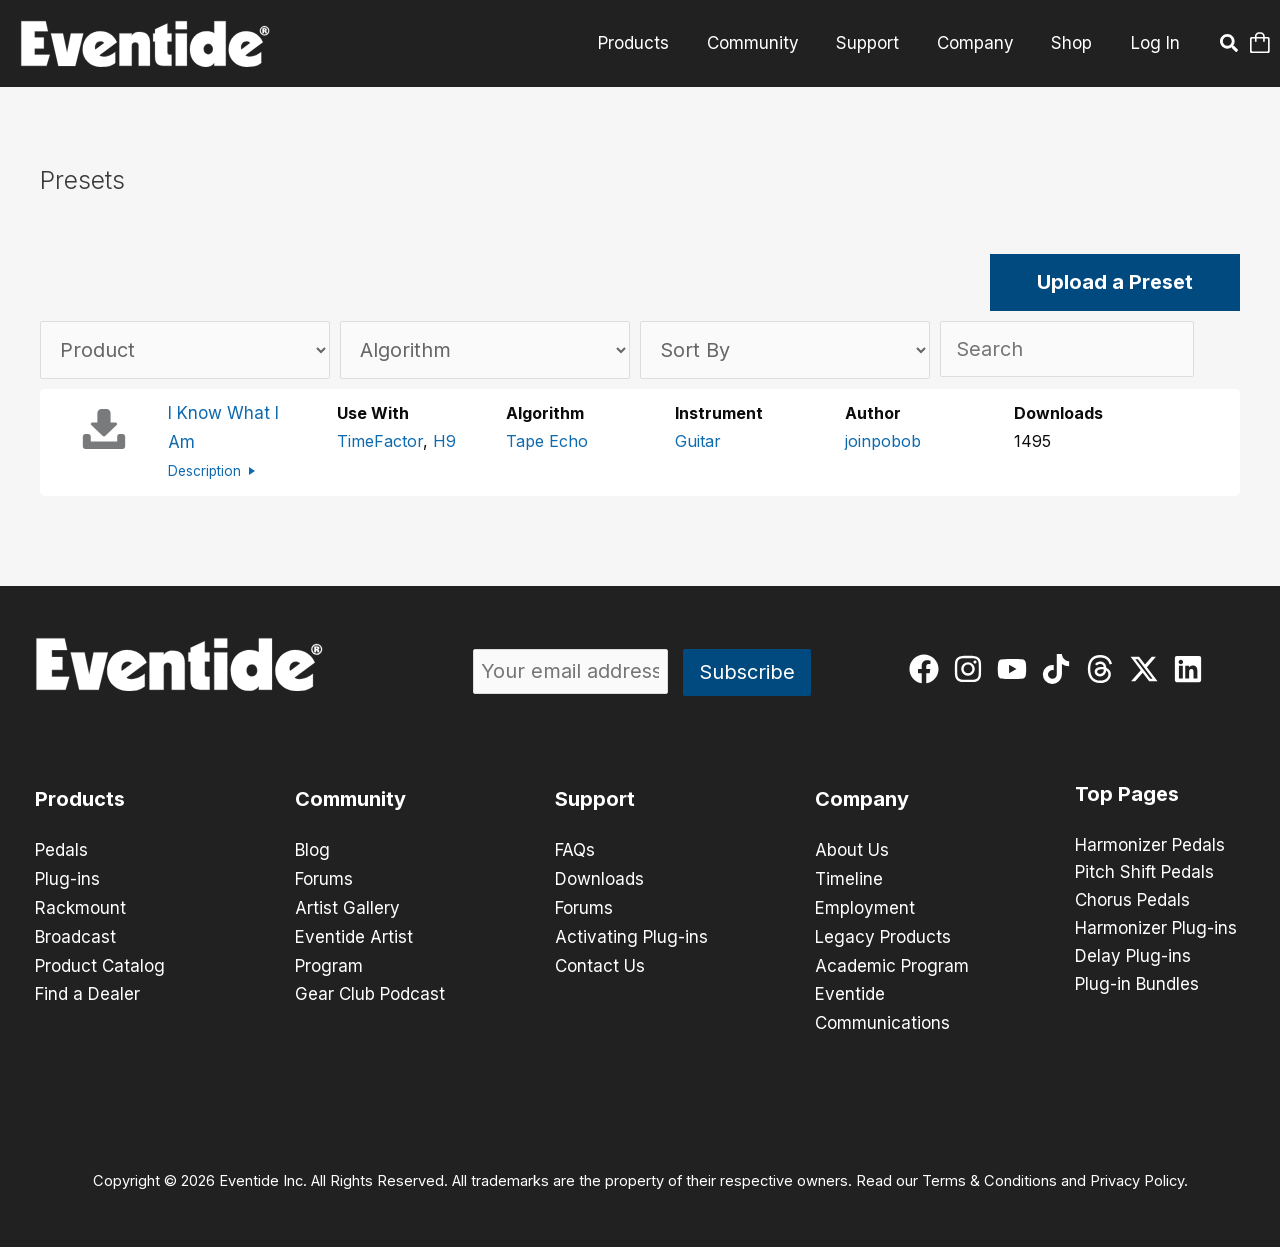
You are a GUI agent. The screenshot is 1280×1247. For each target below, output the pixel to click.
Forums (324, 876)
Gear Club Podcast (370, 988)
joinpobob (883, 441)
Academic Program (892, 960)
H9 (444, 441)
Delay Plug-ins (1133, 955)
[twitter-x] (1148, 666)
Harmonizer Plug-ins (1156, 927)
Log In (1155, 43)
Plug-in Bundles (1137, 983)
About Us (852, 848)
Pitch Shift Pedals (1144, 871)
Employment (865, 904)
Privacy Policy (1137, 1173)
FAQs (575, 848)
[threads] (1104, 666)
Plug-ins (67, 876)
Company (980, 43)
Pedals (61, 848)
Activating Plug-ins (631, 932)
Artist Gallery (347, 904)
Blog (312, 848)
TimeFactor (380, 441)
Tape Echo (547, 441)
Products (649, 43)
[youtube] (1016, 666)
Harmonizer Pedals (1150, 843)
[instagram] (972, 666)
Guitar (698, 441)
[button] (1230, 46)
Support (876, 43)
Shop (1073, 43)
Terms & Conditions (989, 1173)
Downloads (599, 876)
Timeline (849, 876)
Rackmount (80, 904)
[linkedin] (1192, 666)
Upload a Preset (1115, 283)
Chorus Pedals (1132, 899)
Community (765, 43)
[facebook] (928, 666)
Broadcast (75, 932)
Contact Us (600, 960)
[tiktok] (1060, 666)
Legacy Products (883, 932)
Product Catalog (100, 960)
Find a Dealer (87, 988)
